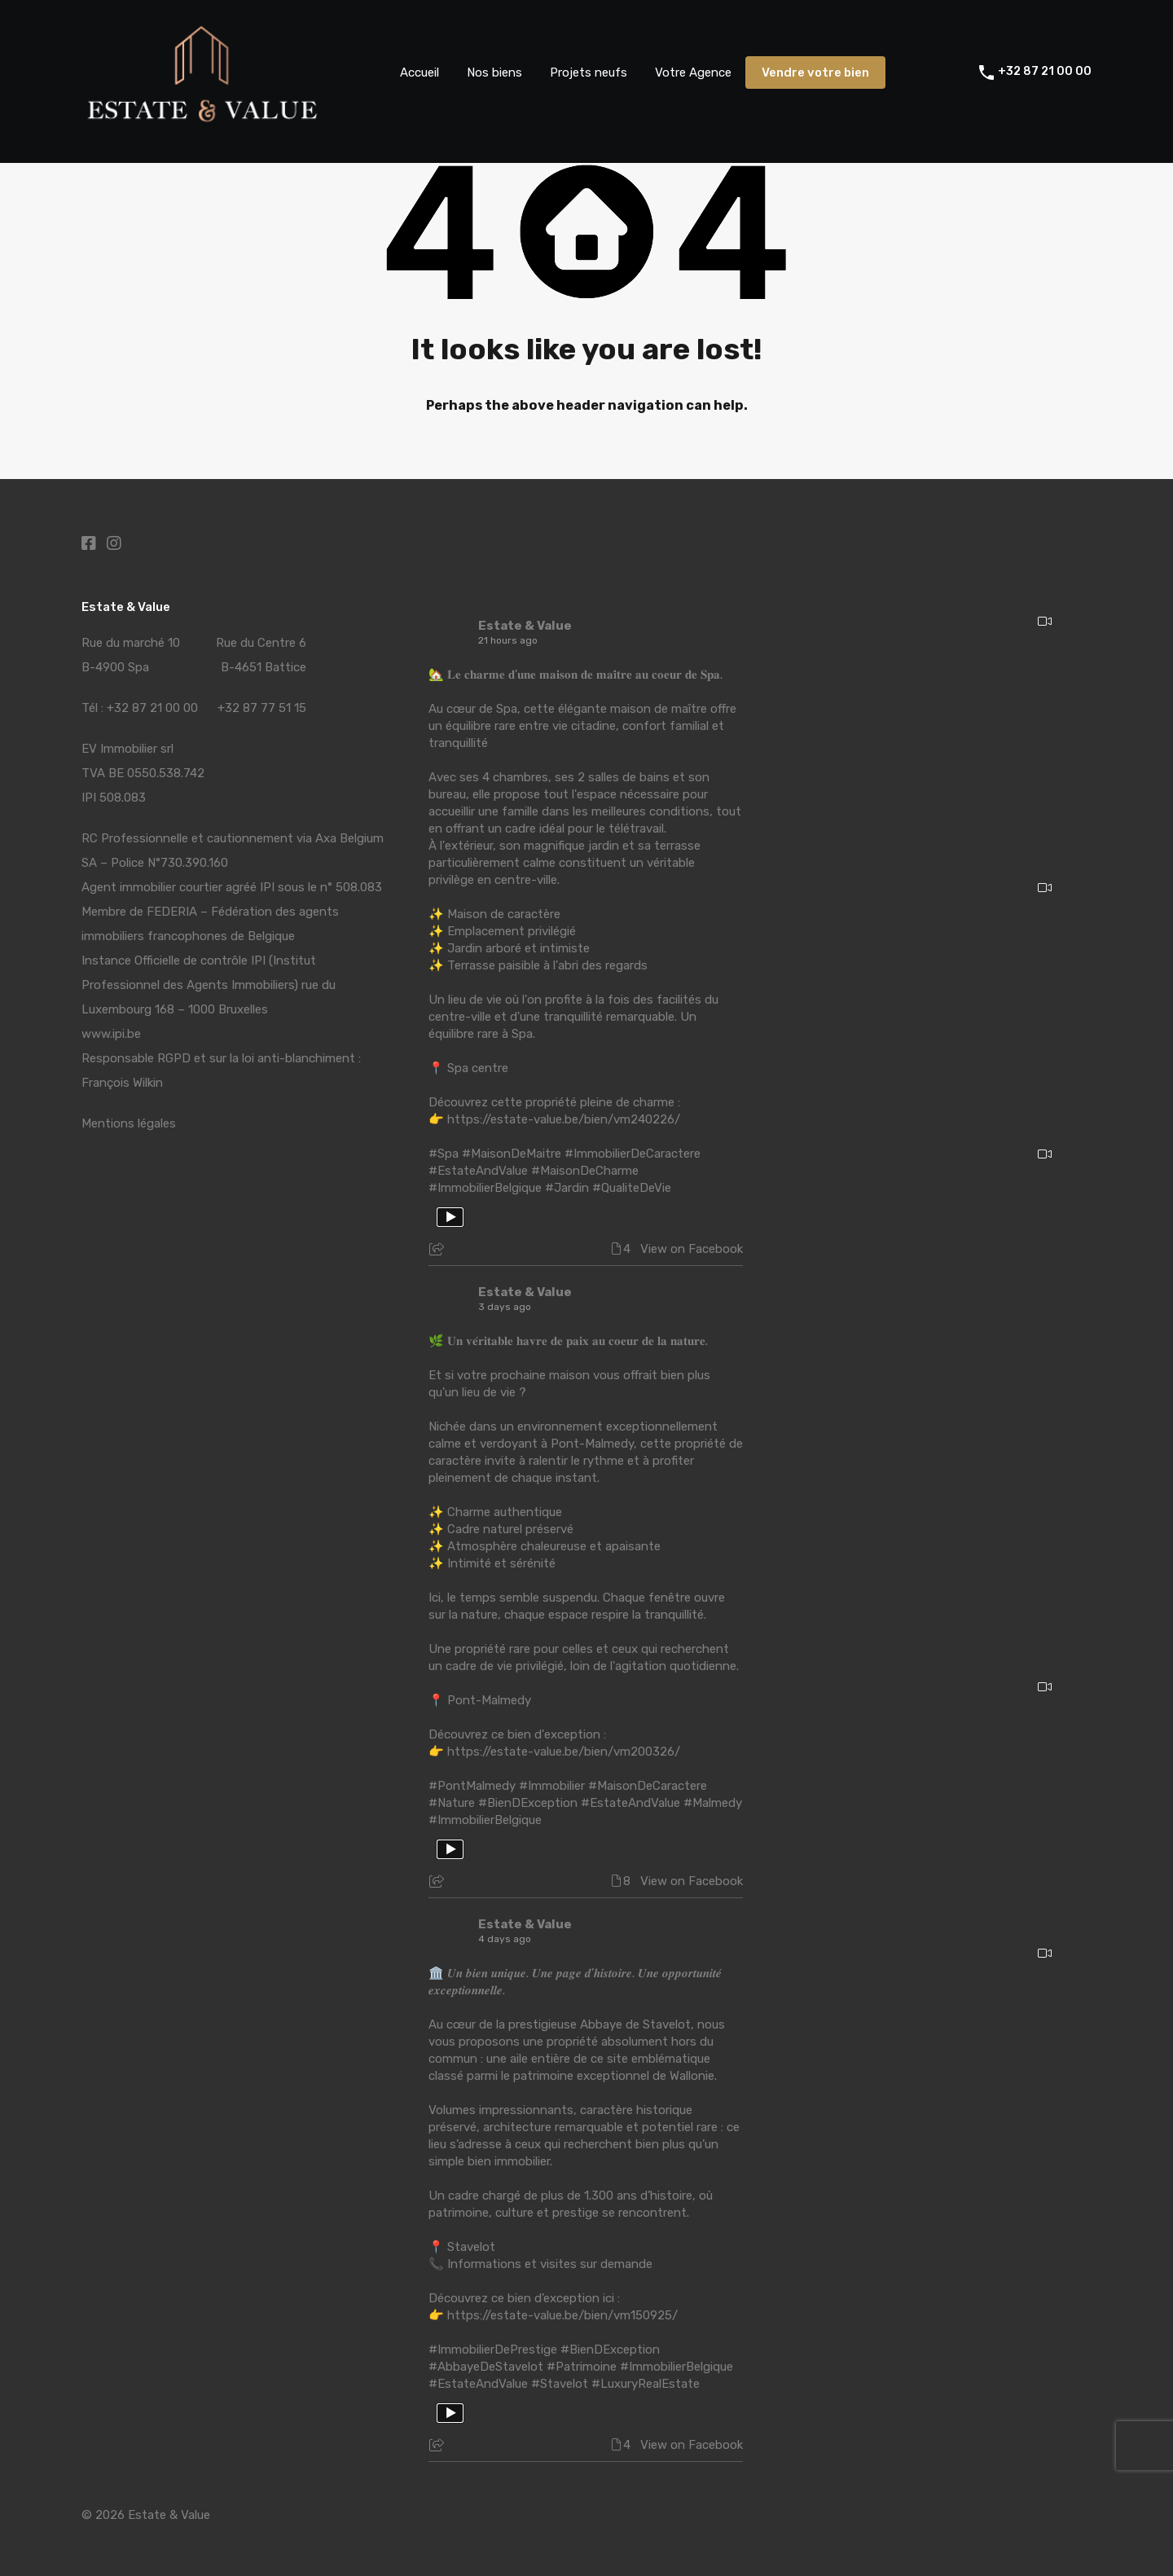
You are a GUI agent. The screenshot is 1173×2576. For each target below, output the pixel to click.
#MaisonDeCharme (585, 1170)
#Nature (451, 1803)
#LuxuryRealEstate (645, 2383)
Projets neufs (588, 72)
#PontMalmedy (472, 1785)
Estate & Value (525, 625)
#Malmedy (712, 1803)
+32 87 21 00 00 (1045, 71)
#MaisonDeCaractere (647, 1785)
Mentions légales (128, 1123)
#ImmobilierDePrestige (492, 2349)
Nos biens (494, 72)
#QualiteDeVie (631, 1187)
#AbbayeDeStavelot (485, 2366)
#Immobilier (552, 1785)
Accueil (419, 72)
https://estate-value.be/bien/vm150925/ (562, 2315)
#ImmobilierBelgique (485, 1187)
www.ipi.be (111, 1033)
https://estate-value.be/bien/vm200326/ (563, 1751)
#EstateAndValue (478, 1170)
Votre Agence (693, 72)
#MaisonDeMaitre (511, 1153)
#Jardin (567, 1187)
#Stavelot (559, 2383)
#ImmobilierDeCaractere (633, 1153)
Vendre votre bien (815, 72)
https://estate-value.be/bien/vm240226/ (563, 1119)
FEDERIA (172, 911)
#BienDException (528, 1803)
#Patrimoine (582, 2366)
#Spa (443, 1153)
